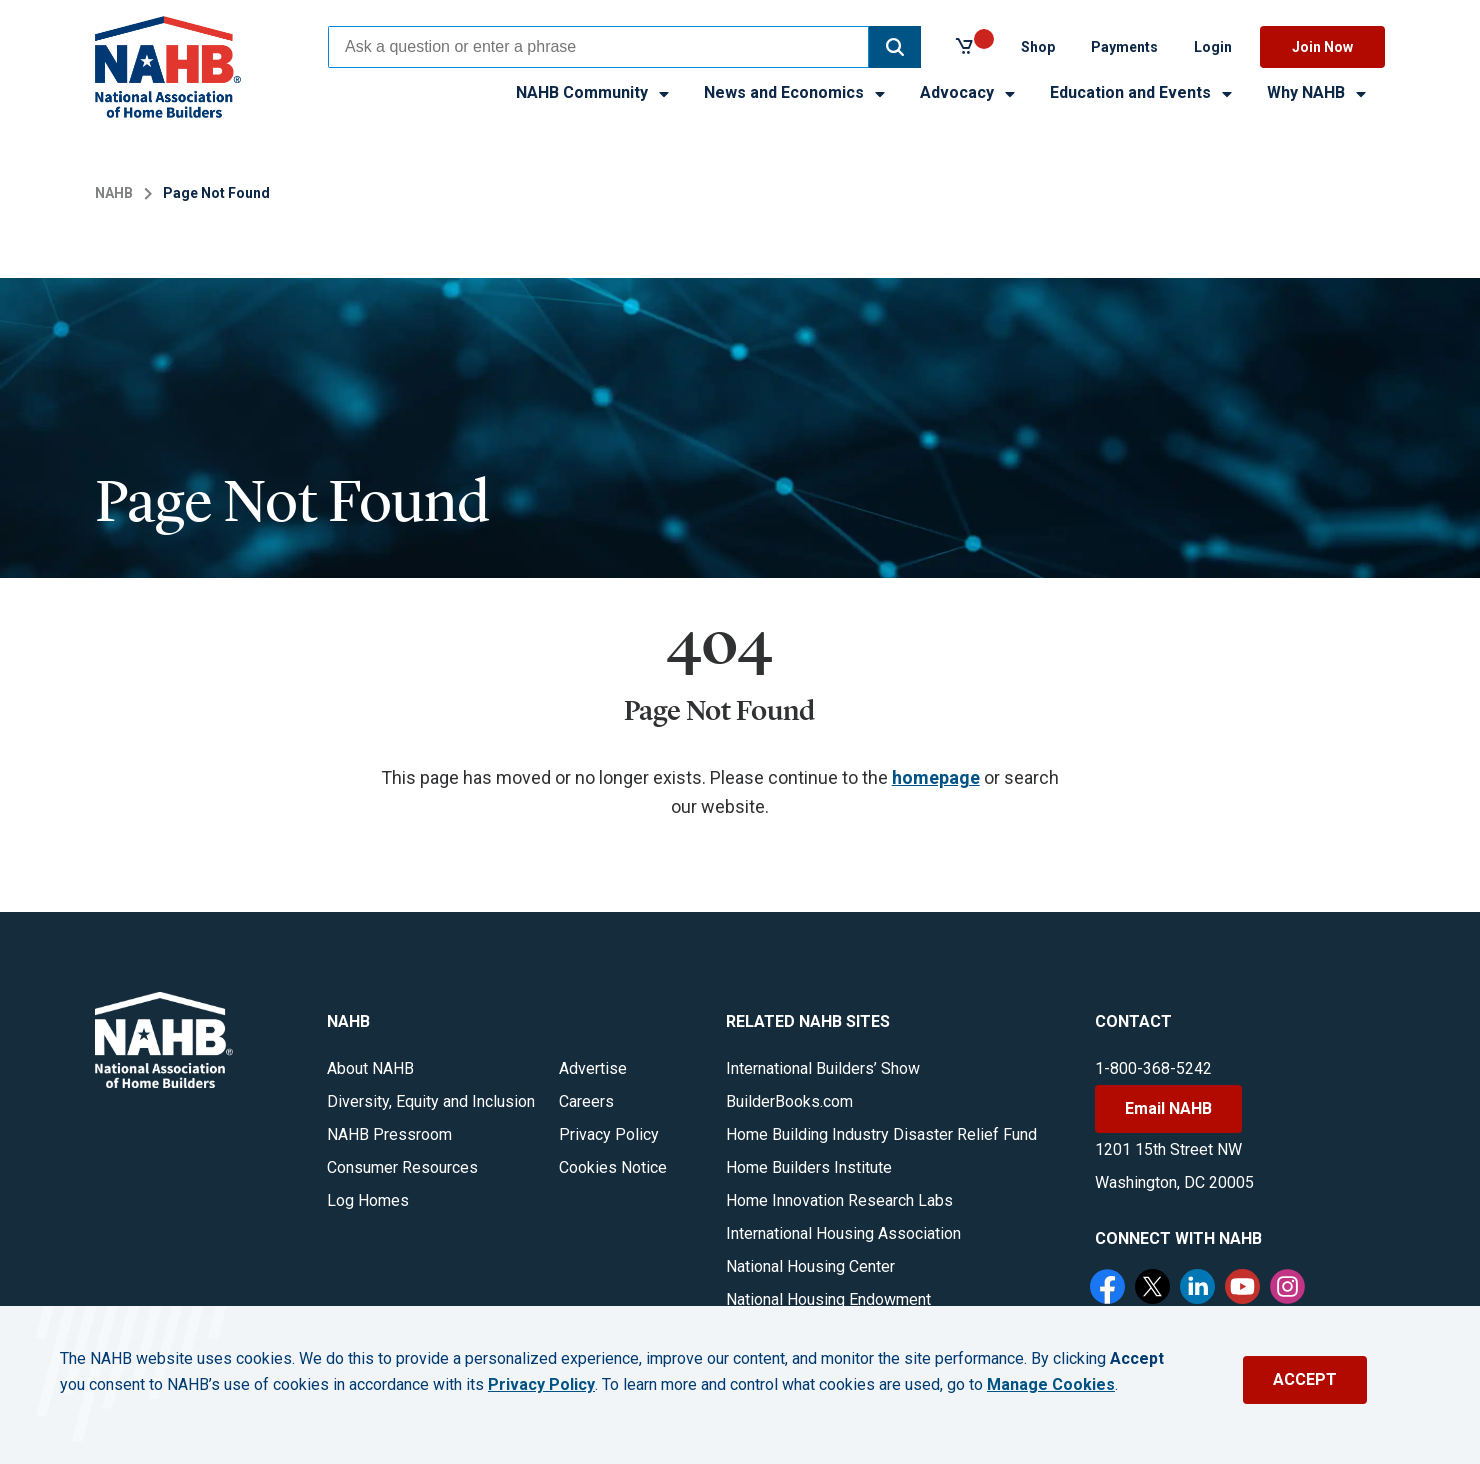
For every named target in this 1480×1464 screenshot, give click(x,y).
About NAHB (370, 1068)
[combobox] (598, 47)
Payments (1124, 47)
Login (1213, 47)
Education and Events (1142, 92)
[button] (895, 47)
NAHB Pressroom (389, 1134)
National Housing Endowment (828, 1299)
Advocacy (969, 92)
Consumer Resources (402, 1167)
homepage (936, 777)
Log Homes (368, 1200)
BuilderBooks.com (789, 1101)
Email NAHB (1168, 1108)
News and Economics (796, 92)
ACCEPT (1305, 1379)
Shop (1038, 47)
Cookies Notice (613, 1167)
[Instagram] (1290, 1289)
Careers (586, 1101)
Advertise (593, 1068)
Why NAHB (1318, 92)
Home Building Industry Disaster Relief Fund (881, 1134)
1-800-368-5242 (1153, 1068)
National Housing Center (810, 1266)
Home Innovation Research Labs (839, 1200)
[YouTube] (1245, 1289)
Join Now (1322, 47)
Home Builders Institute (809, 1167)
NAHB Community (594, 92)
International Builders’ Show (823, 1068)
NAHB (114, 193)
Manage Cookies (1051, 1385)
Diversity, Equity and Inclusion (431, 1101)
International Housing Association (843, 1233)
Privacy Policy (609, 1134)
